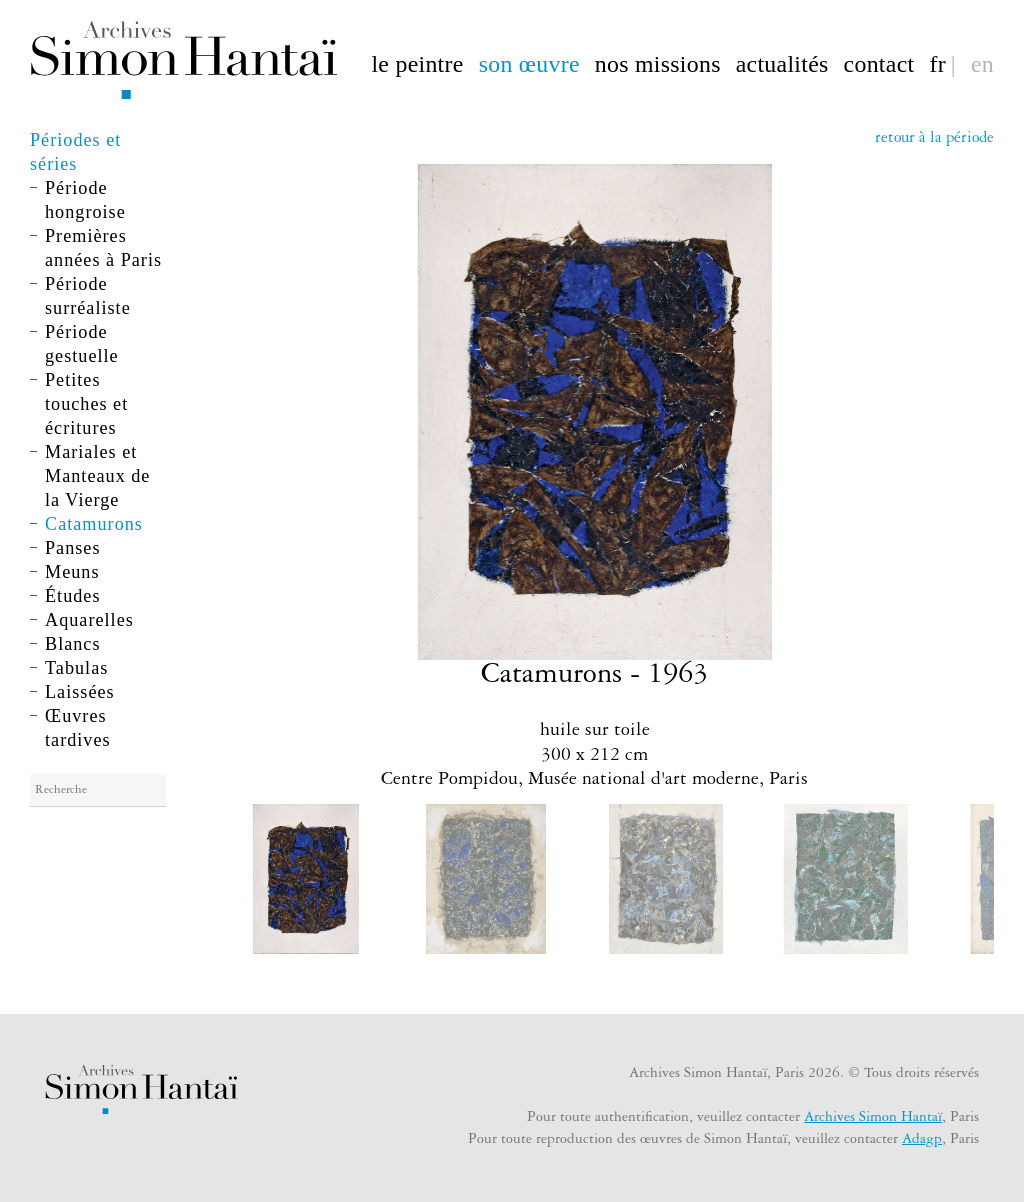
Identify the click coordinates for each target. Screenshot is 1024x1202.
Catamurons (94, 524)
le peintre (417, 62)
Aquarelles (89, 620)
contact (879, 62)
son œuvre (529, 62)
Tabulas (76, 668)
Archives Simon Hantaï (873, 1119)
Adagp (922, 1141)
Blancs (73, 644)
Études (73, 596)
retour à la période (934, 139)
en (982, 62)
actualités (782, 62)
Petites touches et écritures (86, 404)
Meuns (72, 572)
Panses (73, 548)
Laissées (80, 692)
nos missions (658, 62)
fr (937, 62)
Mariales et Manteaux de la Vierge (97, 476)
